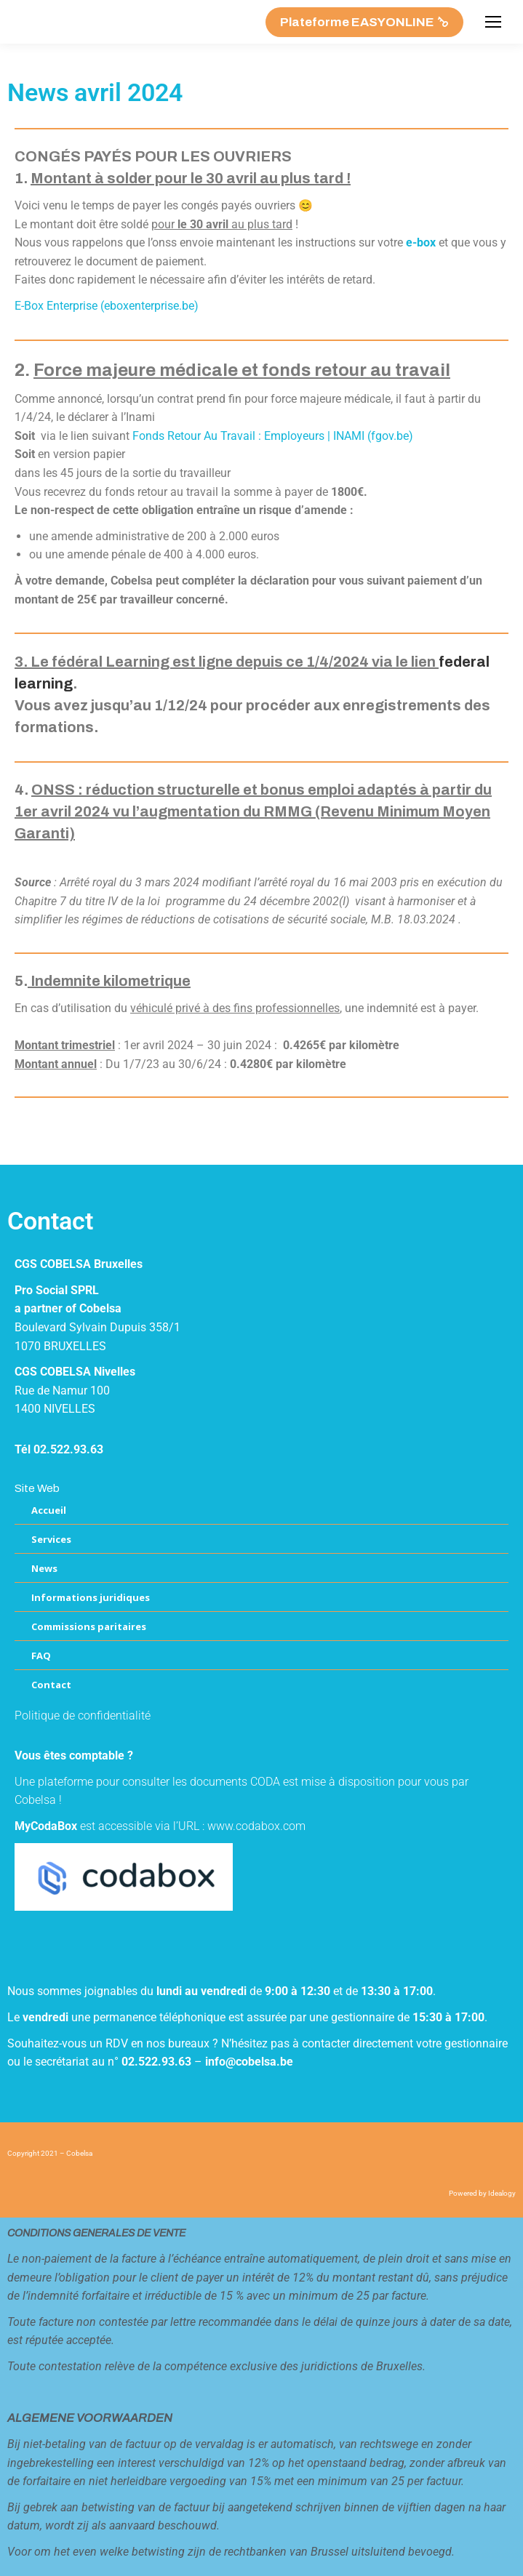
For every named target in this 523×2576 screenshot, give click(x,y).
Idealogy (502, 2193)
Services (51, 1539)
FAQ (41, 1655)
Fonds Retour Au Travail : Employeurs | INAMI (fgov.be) (272, 436)
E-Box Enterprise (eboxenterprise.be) (107, 306)
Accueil (48, 1510)
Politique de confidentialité (83, 1715)
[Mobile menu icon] (493, 22)
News (44, 1568)
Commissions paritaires (88, 1626)
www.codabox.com (256, 1826)
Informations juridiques (90, 1597)
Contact (51, 1684)
